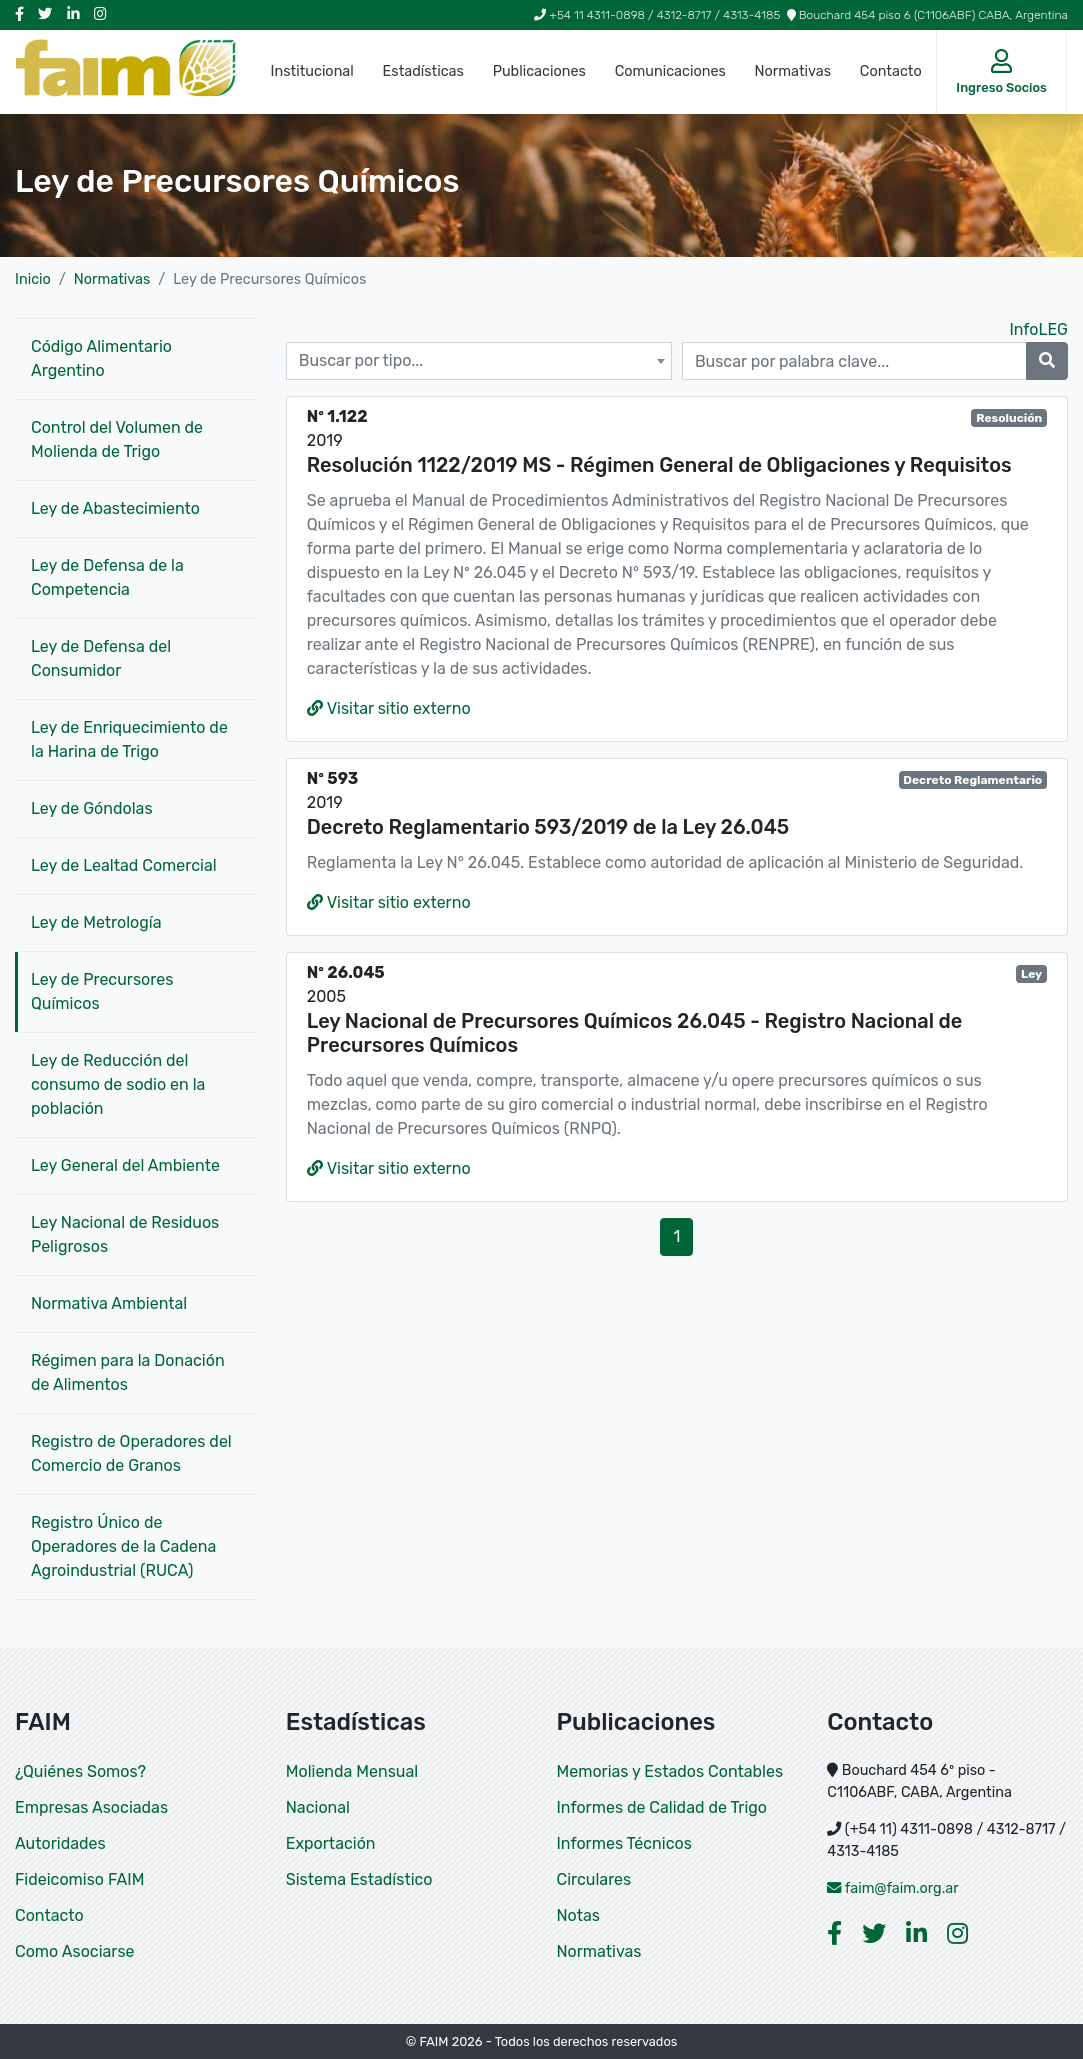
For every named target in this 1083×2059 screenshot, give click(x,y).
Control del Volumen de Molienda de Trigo (117, 439)
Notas (578, 1915)
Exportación (331, 1843)
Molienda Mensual (352, 1771)
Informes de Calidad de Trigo (662, 1807)
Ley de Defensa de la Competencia (107, 577)
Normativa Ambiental (109, 1303)
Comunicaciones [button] (670, 71)
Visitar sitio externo (389, 708)
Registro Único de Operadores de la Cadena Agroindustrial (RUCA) (123, 1546)
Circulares (594, 1879)
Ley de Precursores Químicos (102, 991)
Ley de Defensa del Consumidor (101, 658)
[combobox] (479, 361)
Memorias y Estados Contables (670, 1771)
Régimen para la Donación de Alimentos (128, 1372)
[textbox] (479, 361)
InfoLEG (1038, 329)
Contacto (891, 71)
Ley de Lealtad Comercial (124, 865)
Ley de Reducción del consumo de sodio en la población (118, 1084)
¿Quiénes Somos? (80, 1771)
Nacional (318, 1807)
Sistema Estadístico (359, 1879)
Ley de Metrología (96, 922)
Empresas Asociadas (91, 1807)
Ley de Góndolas (92, 808)
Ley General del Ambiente (125, 1165)
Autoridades (60, 1843)
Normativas (793, 71)
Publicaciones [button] (539, 71)
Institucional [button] (312, 71)
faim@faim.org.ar (893, 1888)
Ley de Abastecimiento (115, 508)
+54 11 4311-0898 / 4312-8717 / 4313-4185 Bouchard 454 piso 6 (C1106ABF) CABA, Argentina (801, 15)
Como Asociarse (75, 1951)
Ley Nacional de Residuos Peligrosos (125, 1234)
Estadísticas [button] (423, 71)
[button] (1001, 72)
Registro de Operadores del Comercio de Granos (131, 1453)
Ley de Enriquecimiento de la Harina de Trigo (129, 739)
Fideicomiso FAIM (79, 1879)
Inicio (33, 279)
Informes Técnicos (624, 1843)
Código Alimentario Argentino (101, 358)
